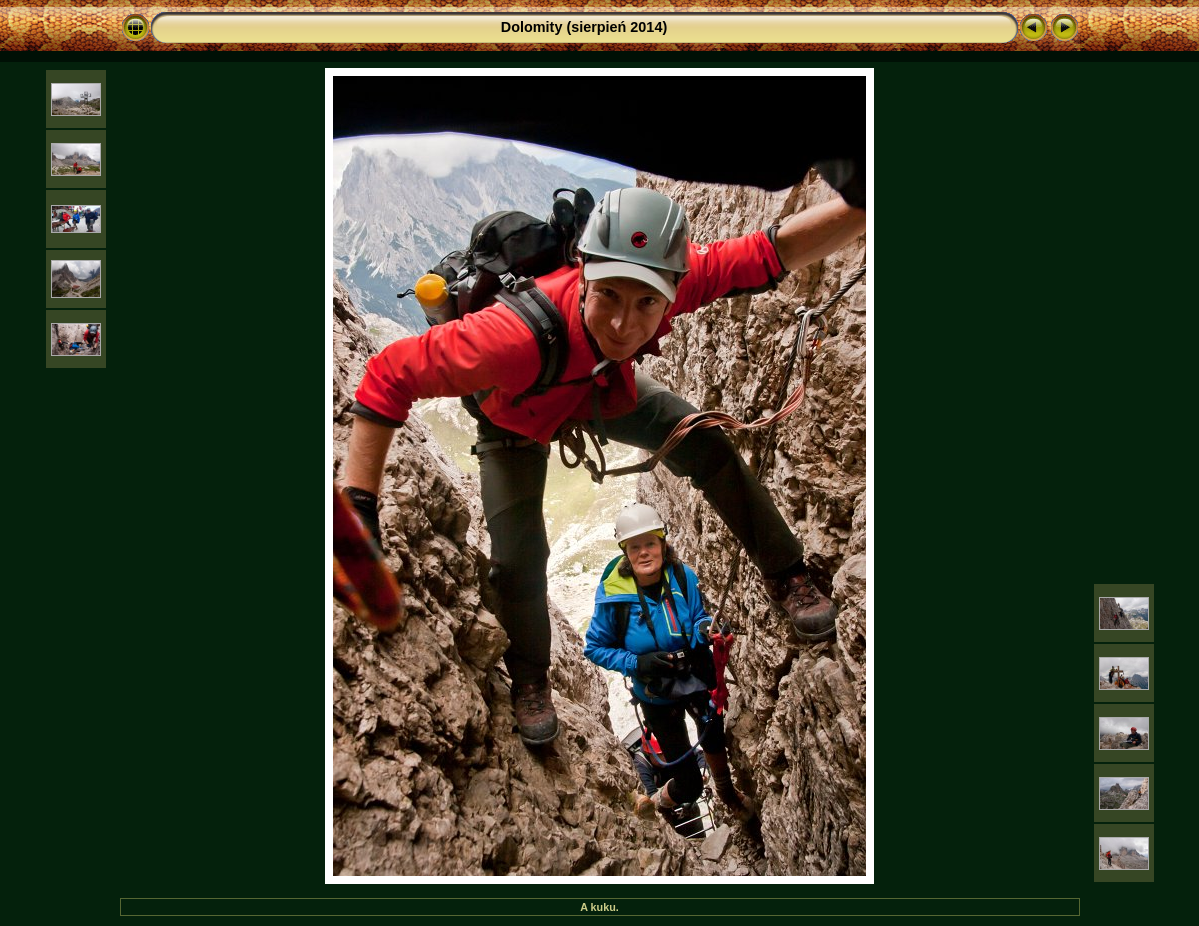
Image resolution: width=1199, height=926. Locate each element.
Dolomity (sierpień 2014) (584, 27)
